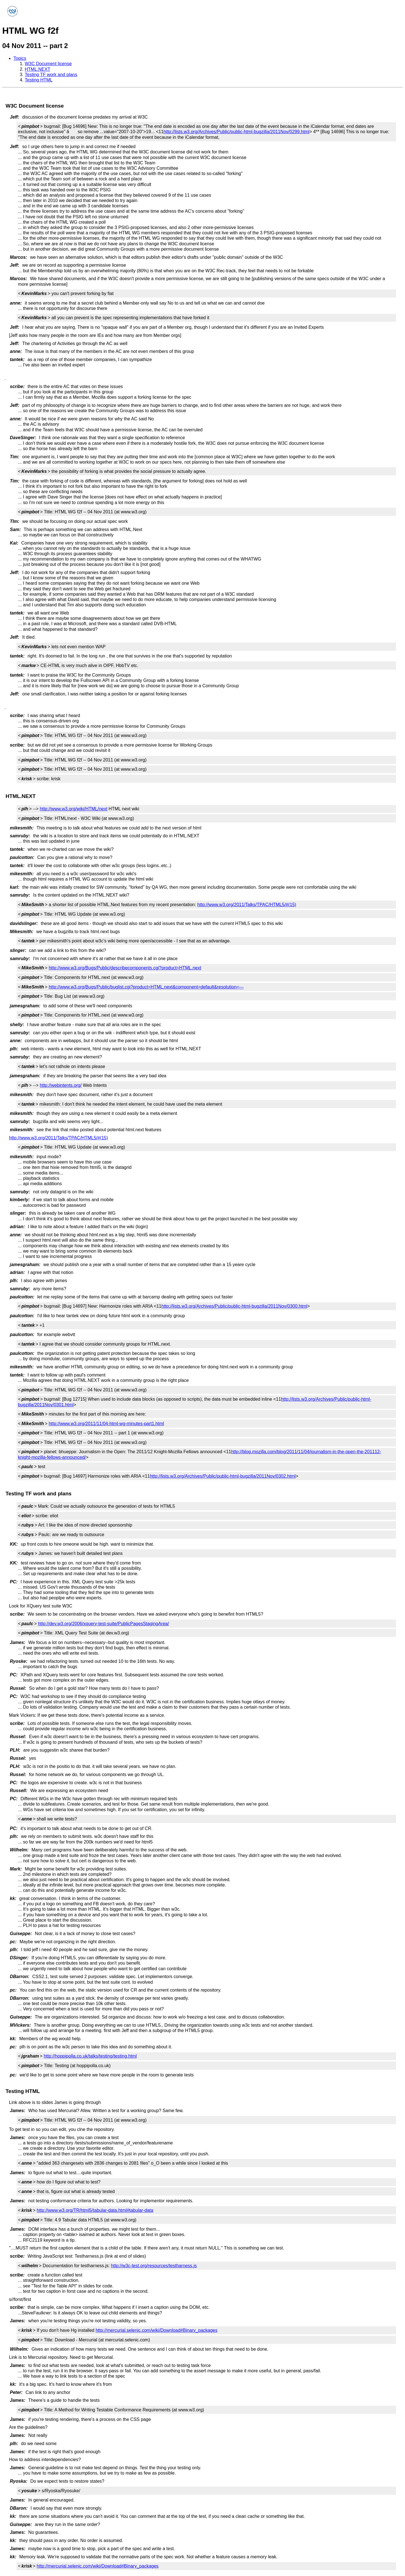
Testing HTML (39, 80)
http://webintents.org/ (61, 1085)
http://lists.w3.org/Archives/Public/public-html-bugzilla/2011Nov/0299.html (236, 131)
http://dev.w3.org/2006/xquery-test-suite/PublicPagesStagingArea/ (103, 1623)
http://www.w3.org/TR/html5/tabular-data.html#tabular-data (95, 2210)
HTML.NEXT (37, 69)
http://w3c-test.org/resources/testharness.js (154, 2265)
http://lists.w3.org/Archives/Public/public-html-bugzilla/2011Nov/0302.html (223, 1476)
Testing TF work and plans (51, 74)
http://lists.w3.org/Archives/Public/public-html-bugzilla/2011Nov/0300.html (234, 1306)
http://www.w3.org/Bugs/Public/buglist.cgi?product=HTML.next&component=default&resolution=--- (146, 987)
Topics (20, 58)
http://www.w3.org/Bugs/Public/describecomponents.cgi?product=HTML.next (125, 967)
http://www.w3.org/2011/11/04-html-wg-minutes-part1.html (106, 1423)
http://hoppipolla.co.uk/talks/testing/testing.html (90, 2056)
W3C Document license (48, 63)
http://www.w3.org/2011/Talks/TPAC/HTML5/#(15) (246, 904)
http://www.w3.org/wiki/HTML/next (73, 808)
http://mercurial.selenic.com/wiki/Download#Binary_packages (156, 2330)
